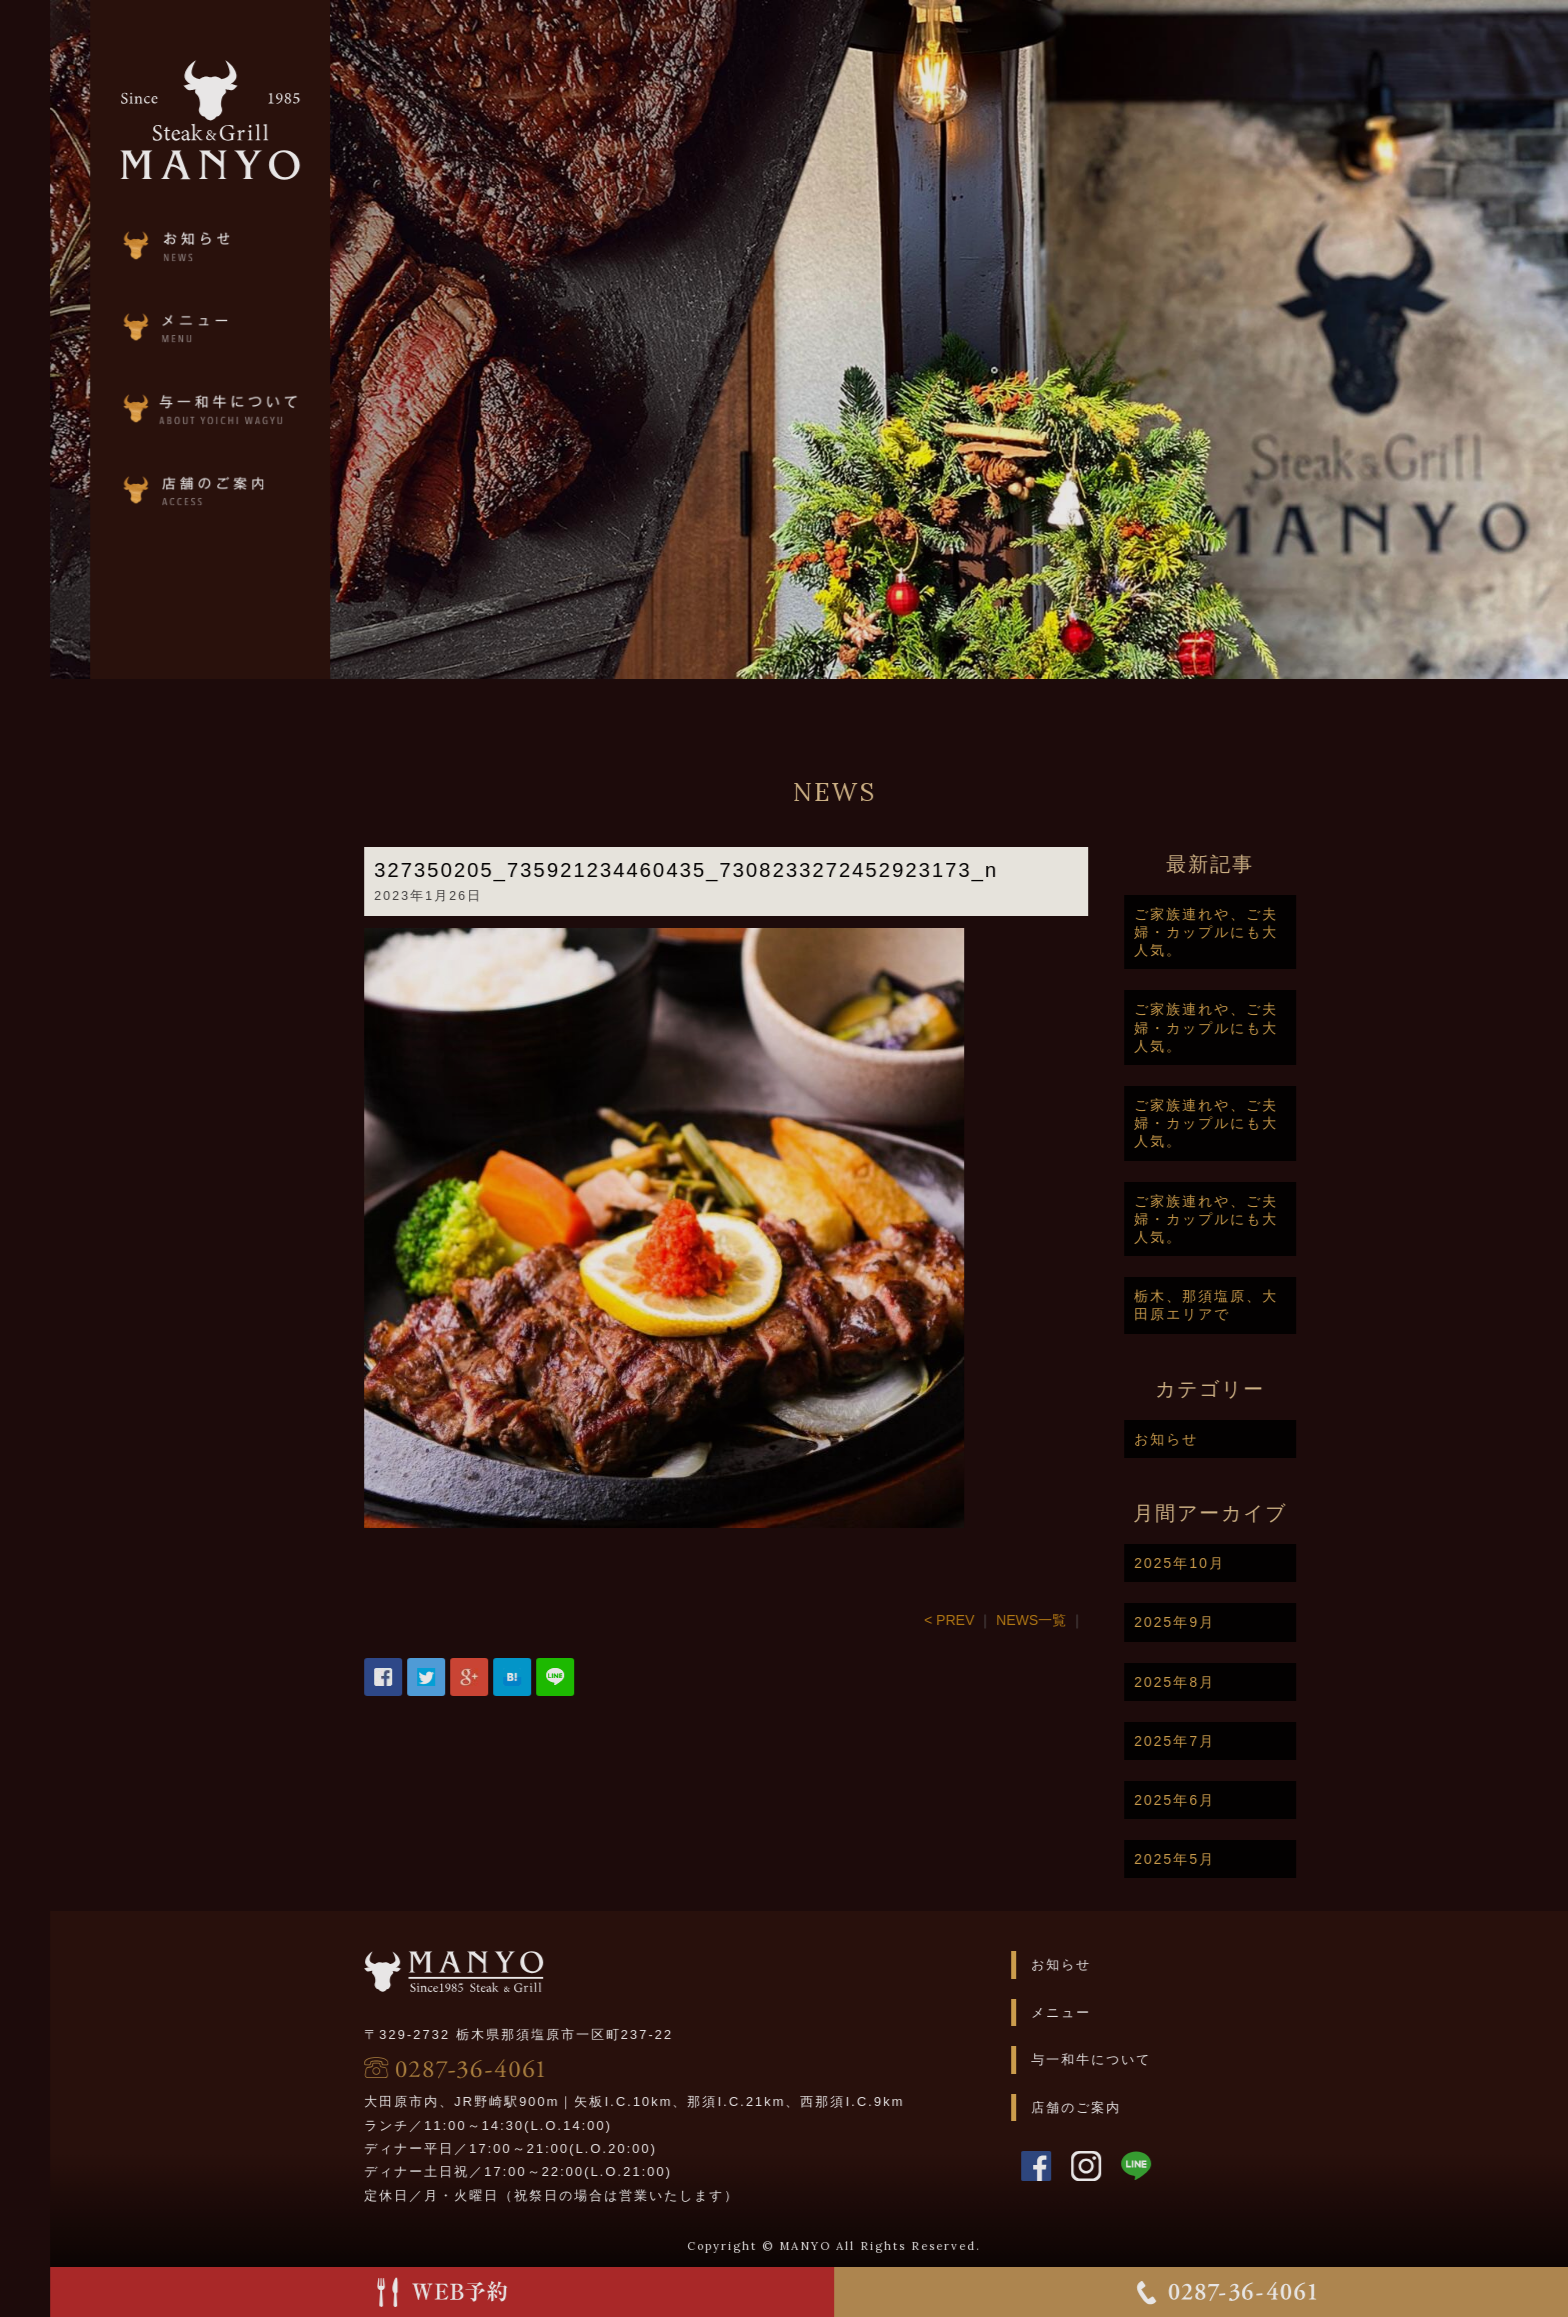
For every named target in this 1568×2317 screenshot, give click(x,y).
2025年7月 (1247, 1741)
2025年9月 (1247, 1622)
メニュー (1133, 2012)
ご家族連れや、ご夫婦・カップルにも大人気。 (1279, 932)
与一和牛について (1163, 2059)
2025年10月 (1252, 1563)
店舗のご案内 (1148, 2107)
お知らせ (1239, 1439)
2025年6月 (1247, 1800)
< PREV (1022, 1620)
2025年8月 (1247, 1682)
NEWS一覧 (1104, 1620)
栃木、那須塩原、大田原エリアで (1279, 1305)
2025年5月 (1247, 1859)
